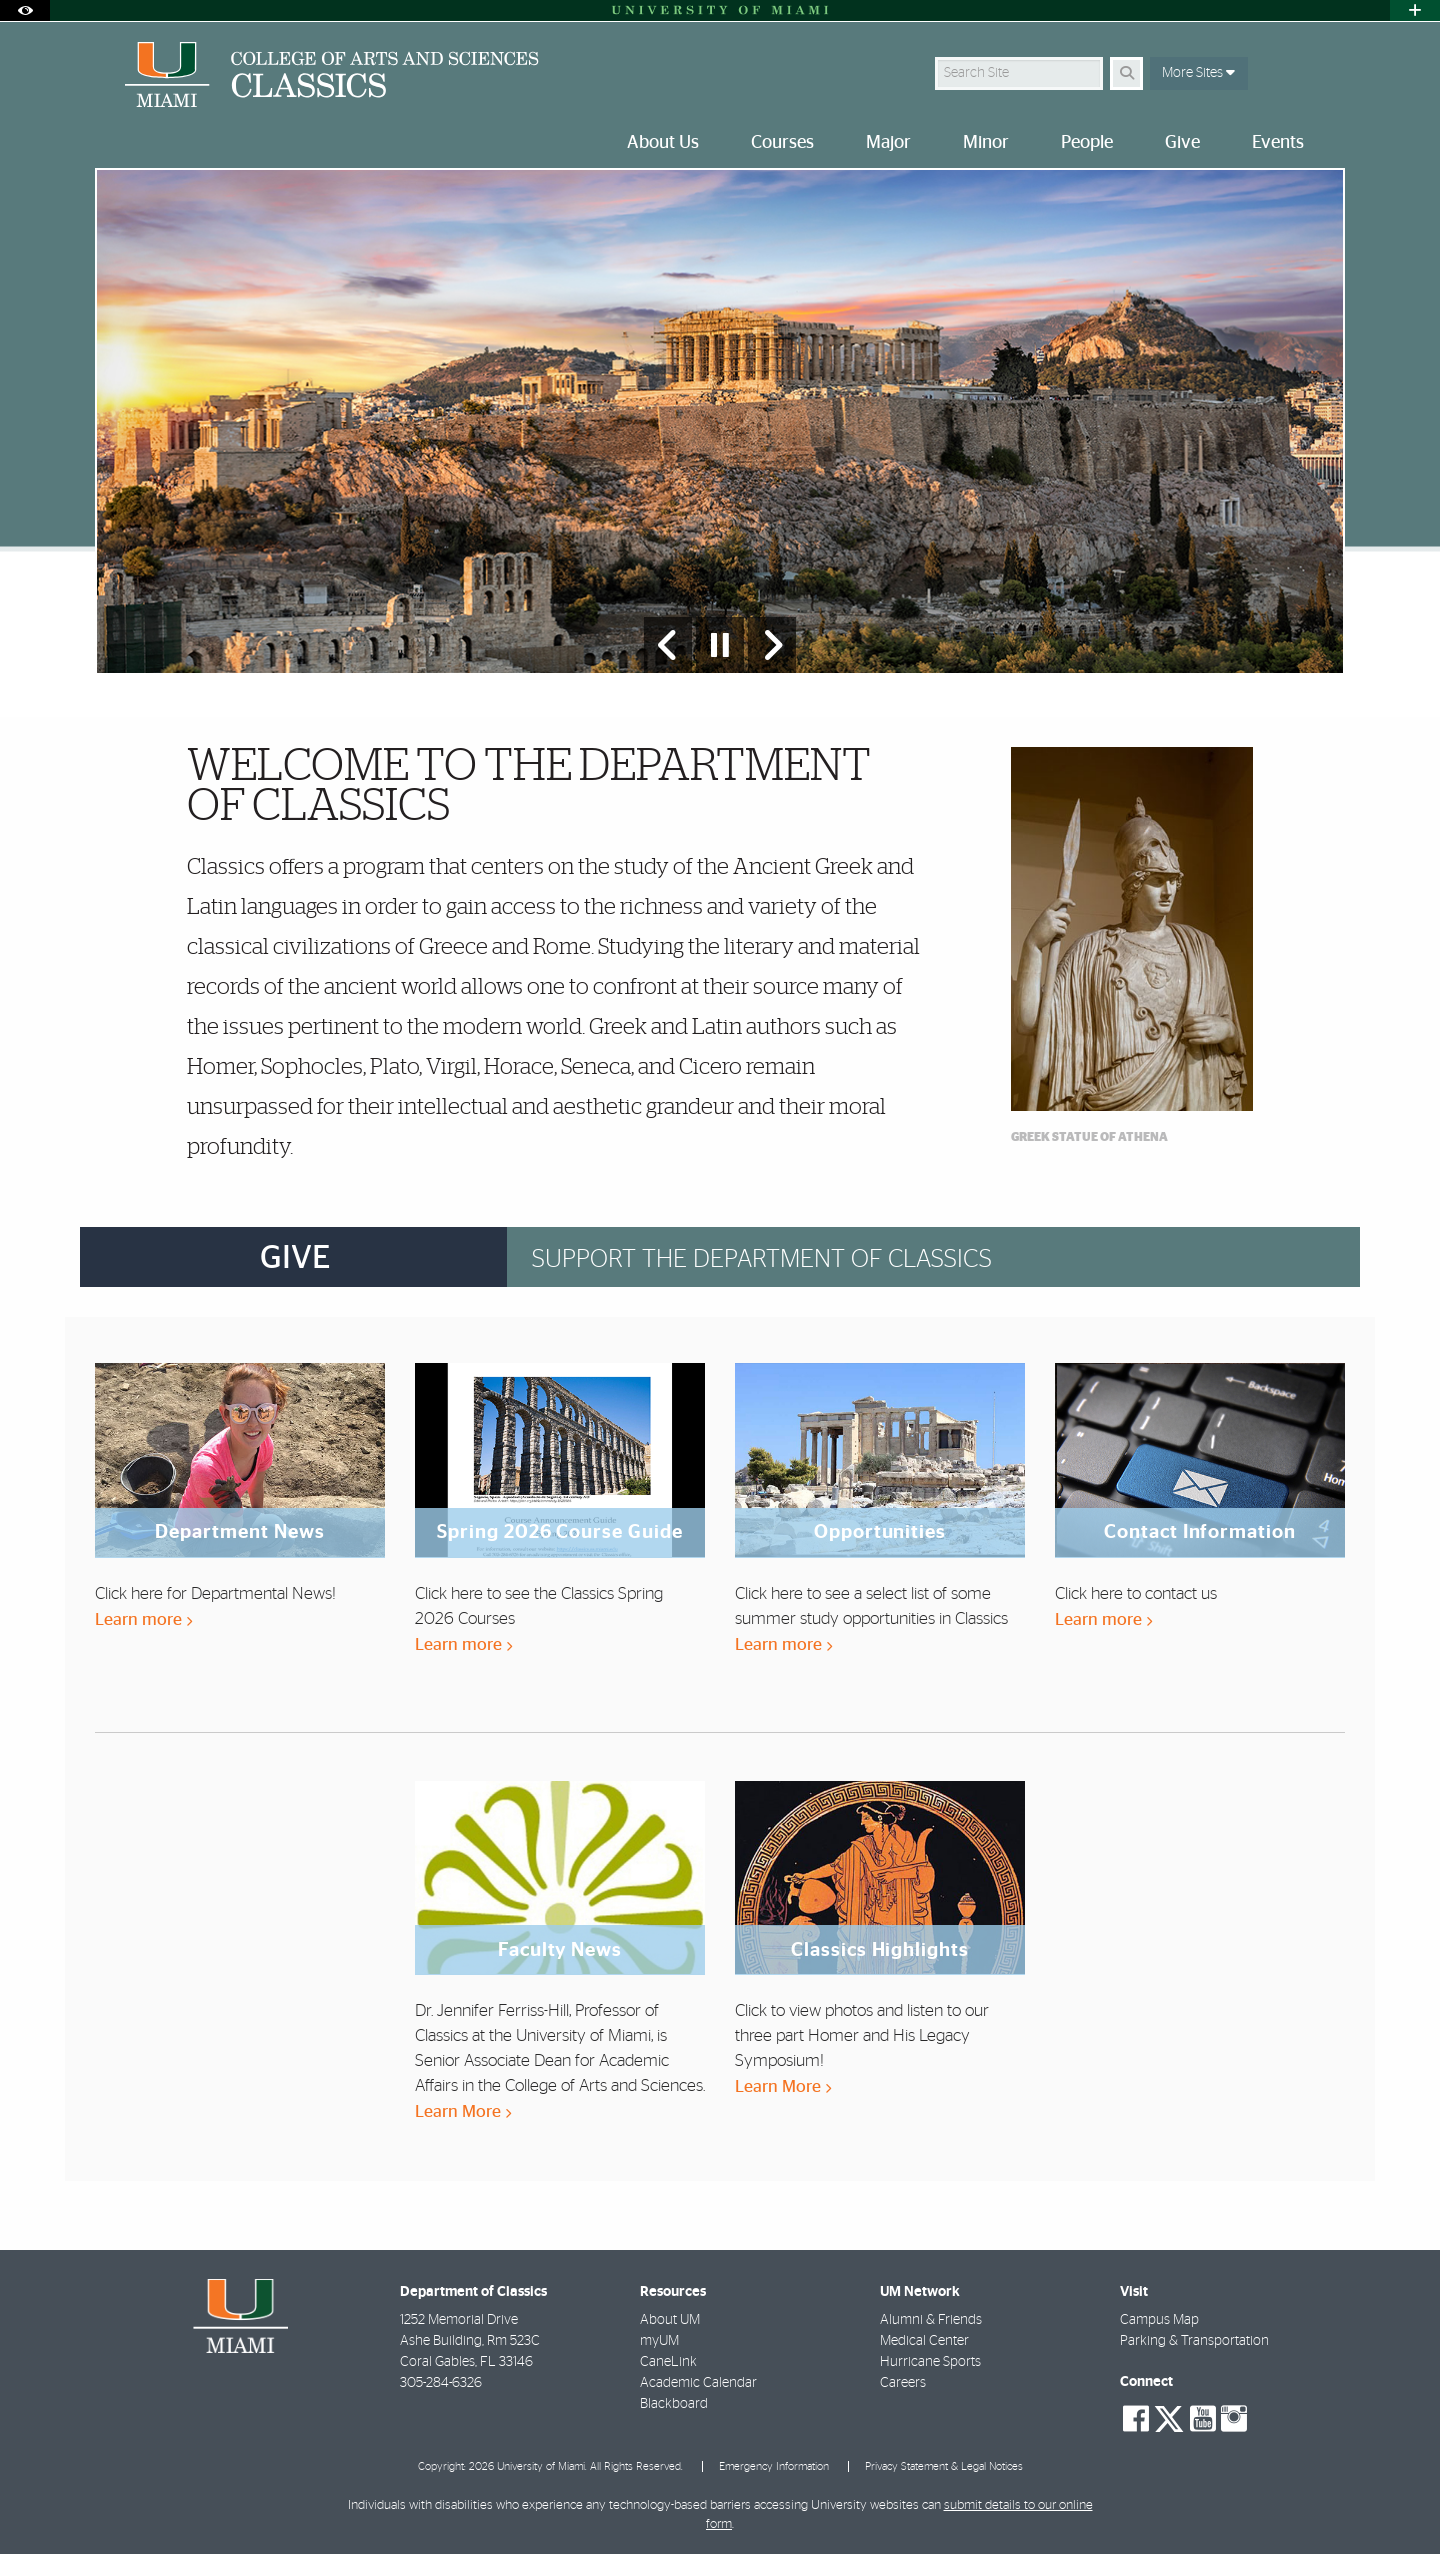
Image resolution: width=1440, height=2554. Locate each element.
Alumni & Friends (931, 2320)
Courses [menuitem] (782, 143)
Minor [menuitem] (986, 143)
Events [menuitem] (1278, 143)
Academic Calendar (698, 2383)
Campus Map (1159, 2320)
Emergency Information (774, 2466)
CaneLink (668, 2362)
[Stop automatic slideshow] (720, 645)
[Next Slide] (772, 645)
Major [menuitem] (888, 143)
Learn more (143, 1619)
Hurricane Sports (930, 2362)
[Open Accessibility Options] (25, 10)
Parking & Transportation (1194, 2341)
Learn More (463, 2111)
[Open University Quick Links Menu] (1415, 10)
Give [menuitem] (1182, 143)
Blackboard (674, 2404)
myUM (659, 2341)
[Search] (1126, 73)
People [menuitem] (1087, 143)
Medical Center (924, 2341)
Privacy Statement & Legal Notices (944, 2466)
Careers (903, 2383)
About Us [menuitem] (663, 143)
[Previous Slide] (668, 645)
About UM (670, 2320)
